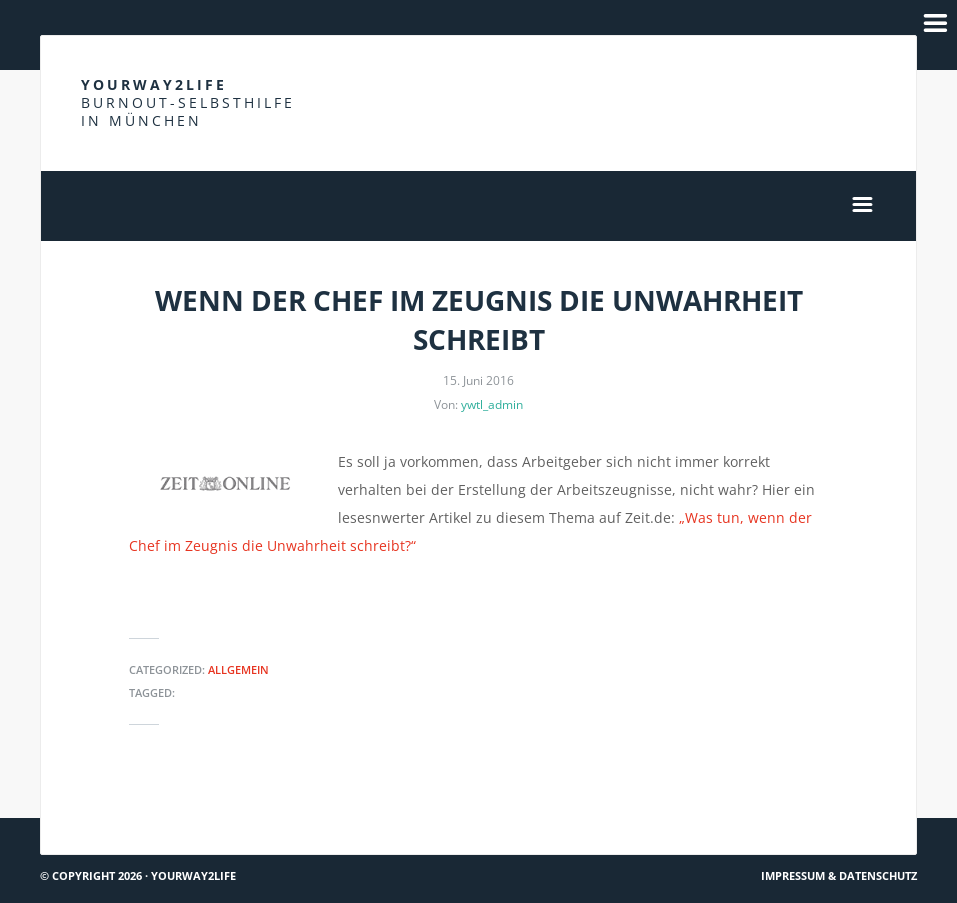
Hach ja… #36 (91, 809)
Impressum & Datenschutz (839, 875)
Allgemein (238, 669)
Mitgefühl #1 (863, 809)
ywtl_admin (492, 404)
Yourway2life (188, 102)
